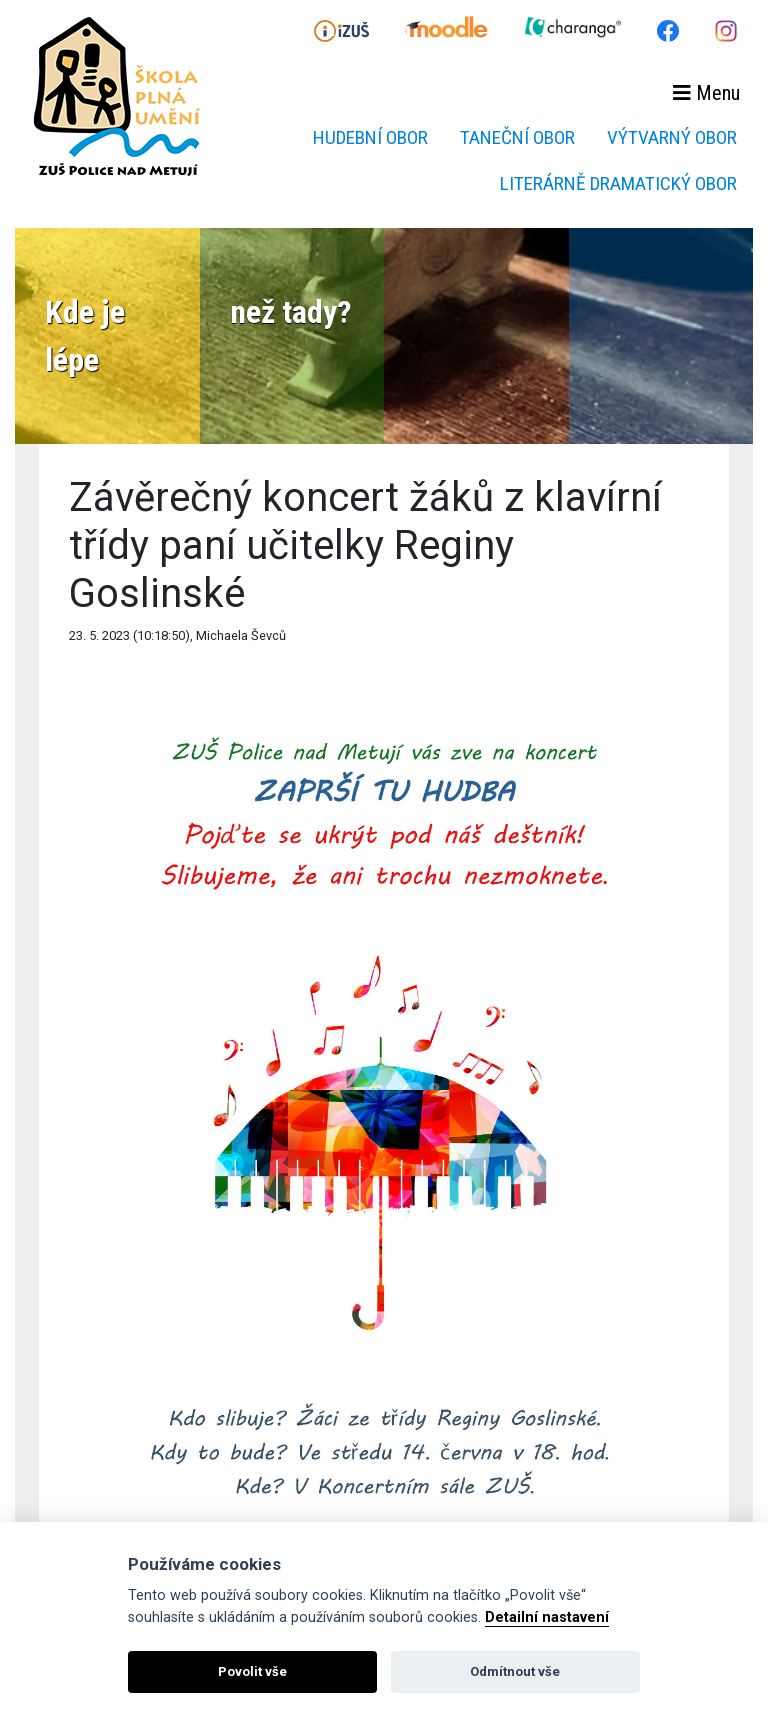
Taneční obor (517, 137)
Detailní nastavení (547, 1617)
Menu (706, 93)
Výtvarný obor (672, 137)
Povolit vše (252, 1671)
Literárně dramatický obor (618, 183)
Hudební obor (370, 137)
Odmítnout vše (515, 1671)
